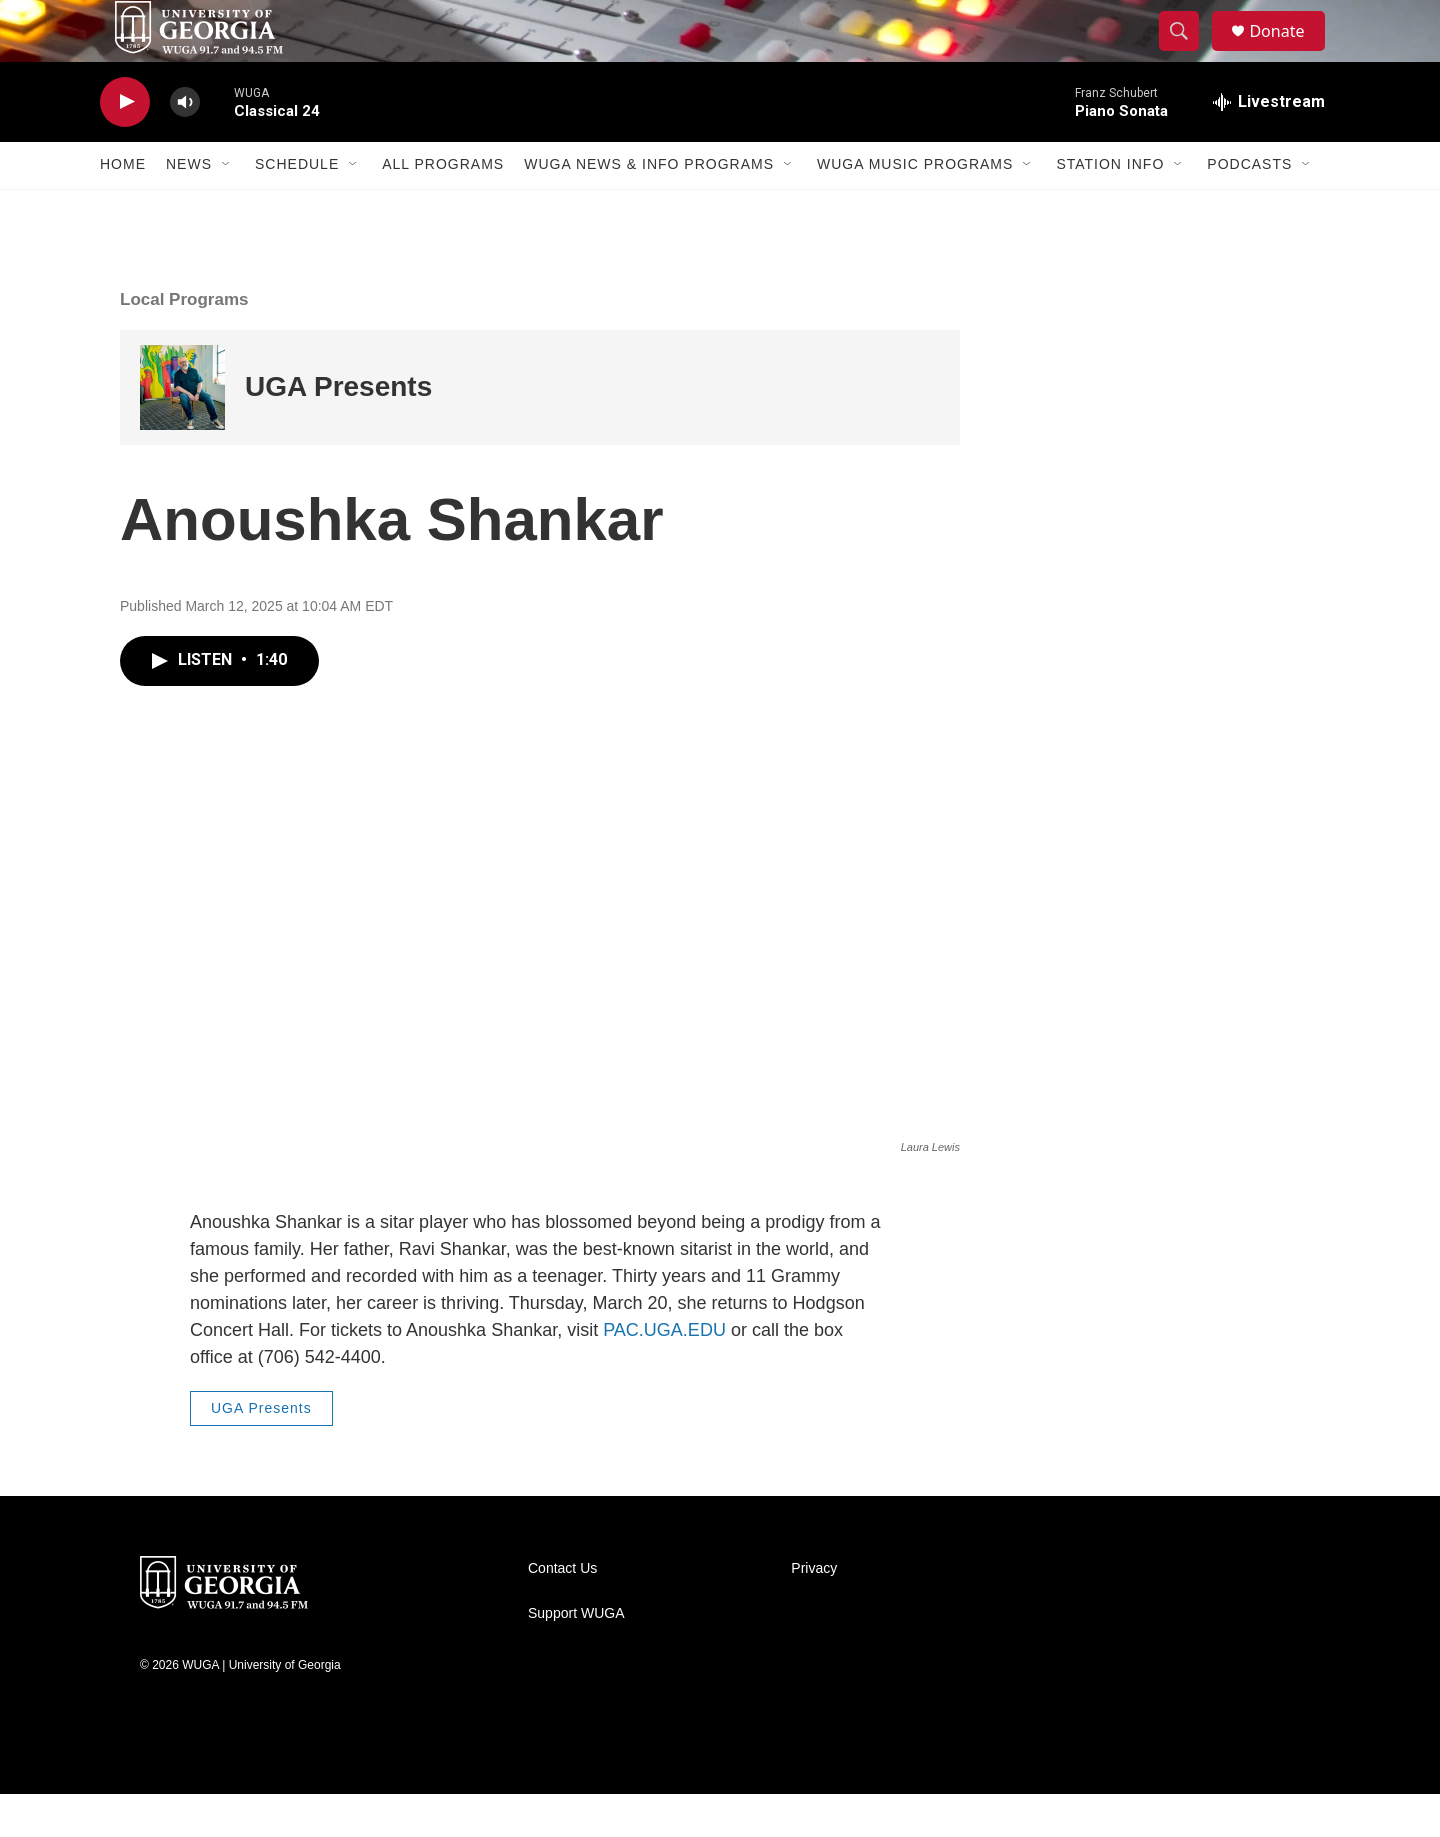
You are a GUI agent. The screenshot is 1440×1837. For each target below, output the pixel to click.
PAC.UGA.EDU (664, 1374)
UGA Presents (338, 430)
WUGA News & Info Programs (649, 208)
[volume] (185, 145)
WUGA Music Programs (915, 208)
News (189, 208)
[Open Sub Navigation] (227, 208)
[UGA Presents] (182, 430)
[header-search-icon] (1188, 53)
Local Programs (184, 342)
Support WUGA (576, 1656)
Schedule (297, 208)
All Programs (443, 208)
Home (123, 208)
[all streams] (1269, 145)
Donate (1289, 52)
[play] (125, 145)
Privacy (814, 1611)
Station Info (1110, 208)
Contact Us (562, 1611)
